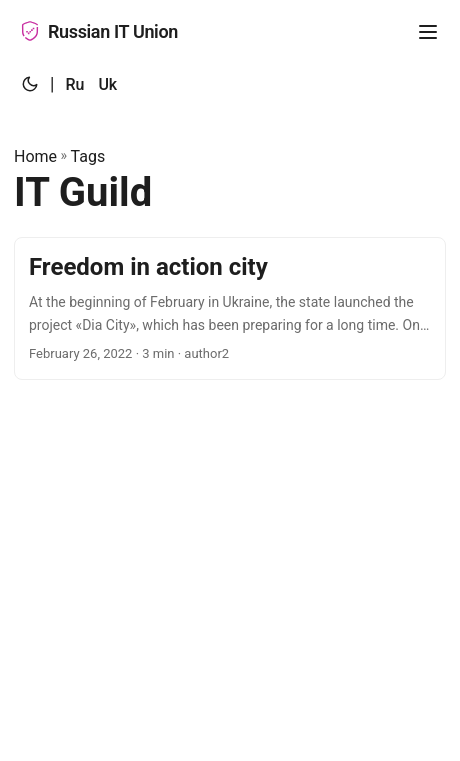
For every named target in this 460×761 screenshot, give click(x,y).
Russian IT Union (99, 31)
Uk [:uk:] (107, 84)
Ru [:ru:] (74, 84)
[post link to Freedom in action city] (230, 308)
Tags (88, 156)
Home (35, 156)
